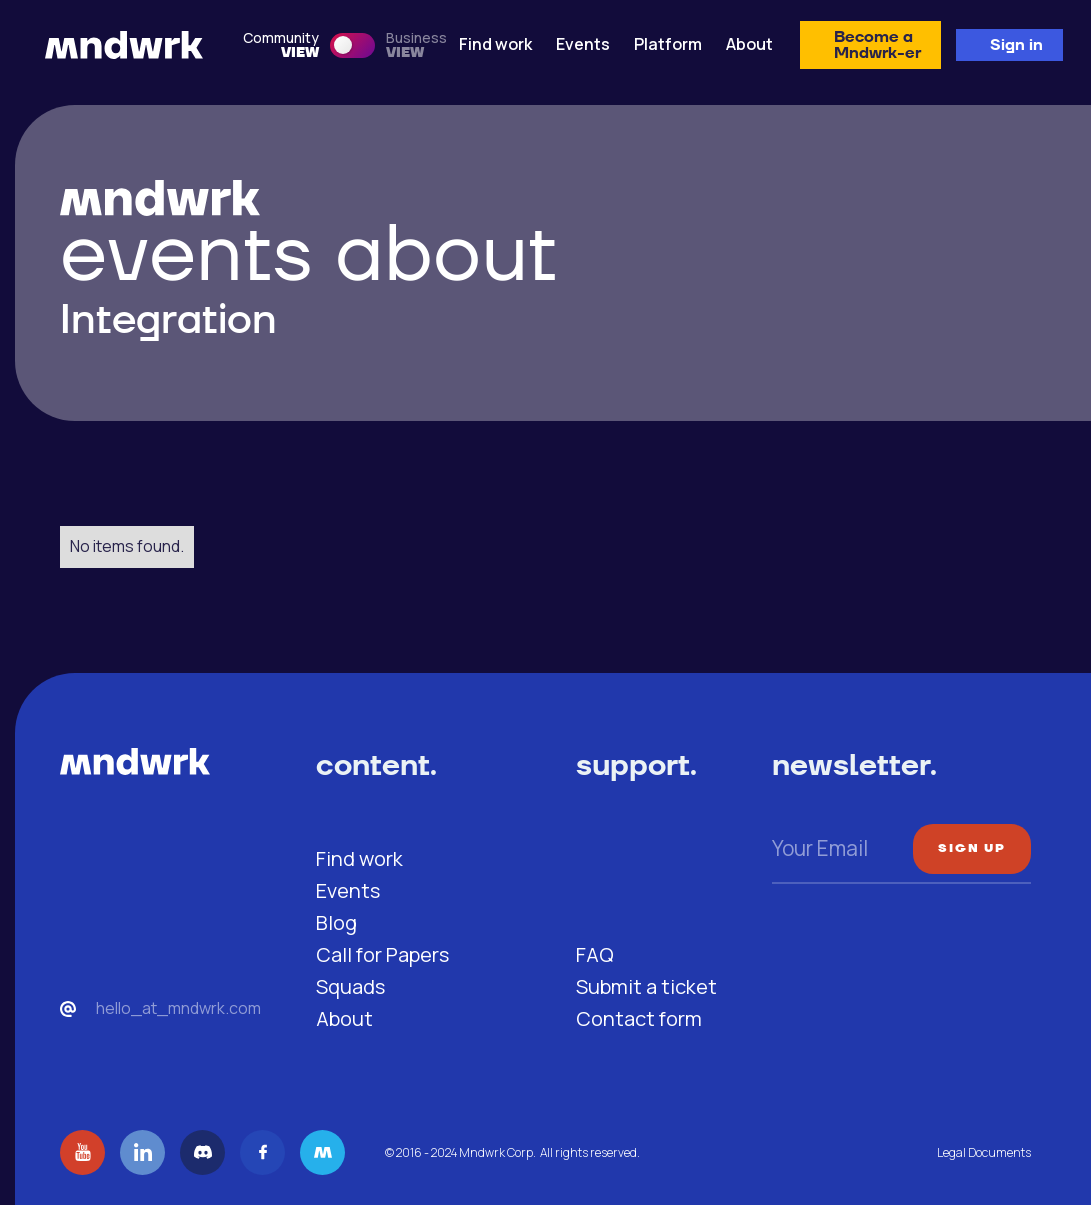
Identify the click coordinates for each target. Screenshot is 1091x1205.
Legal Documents (984, 1152)
